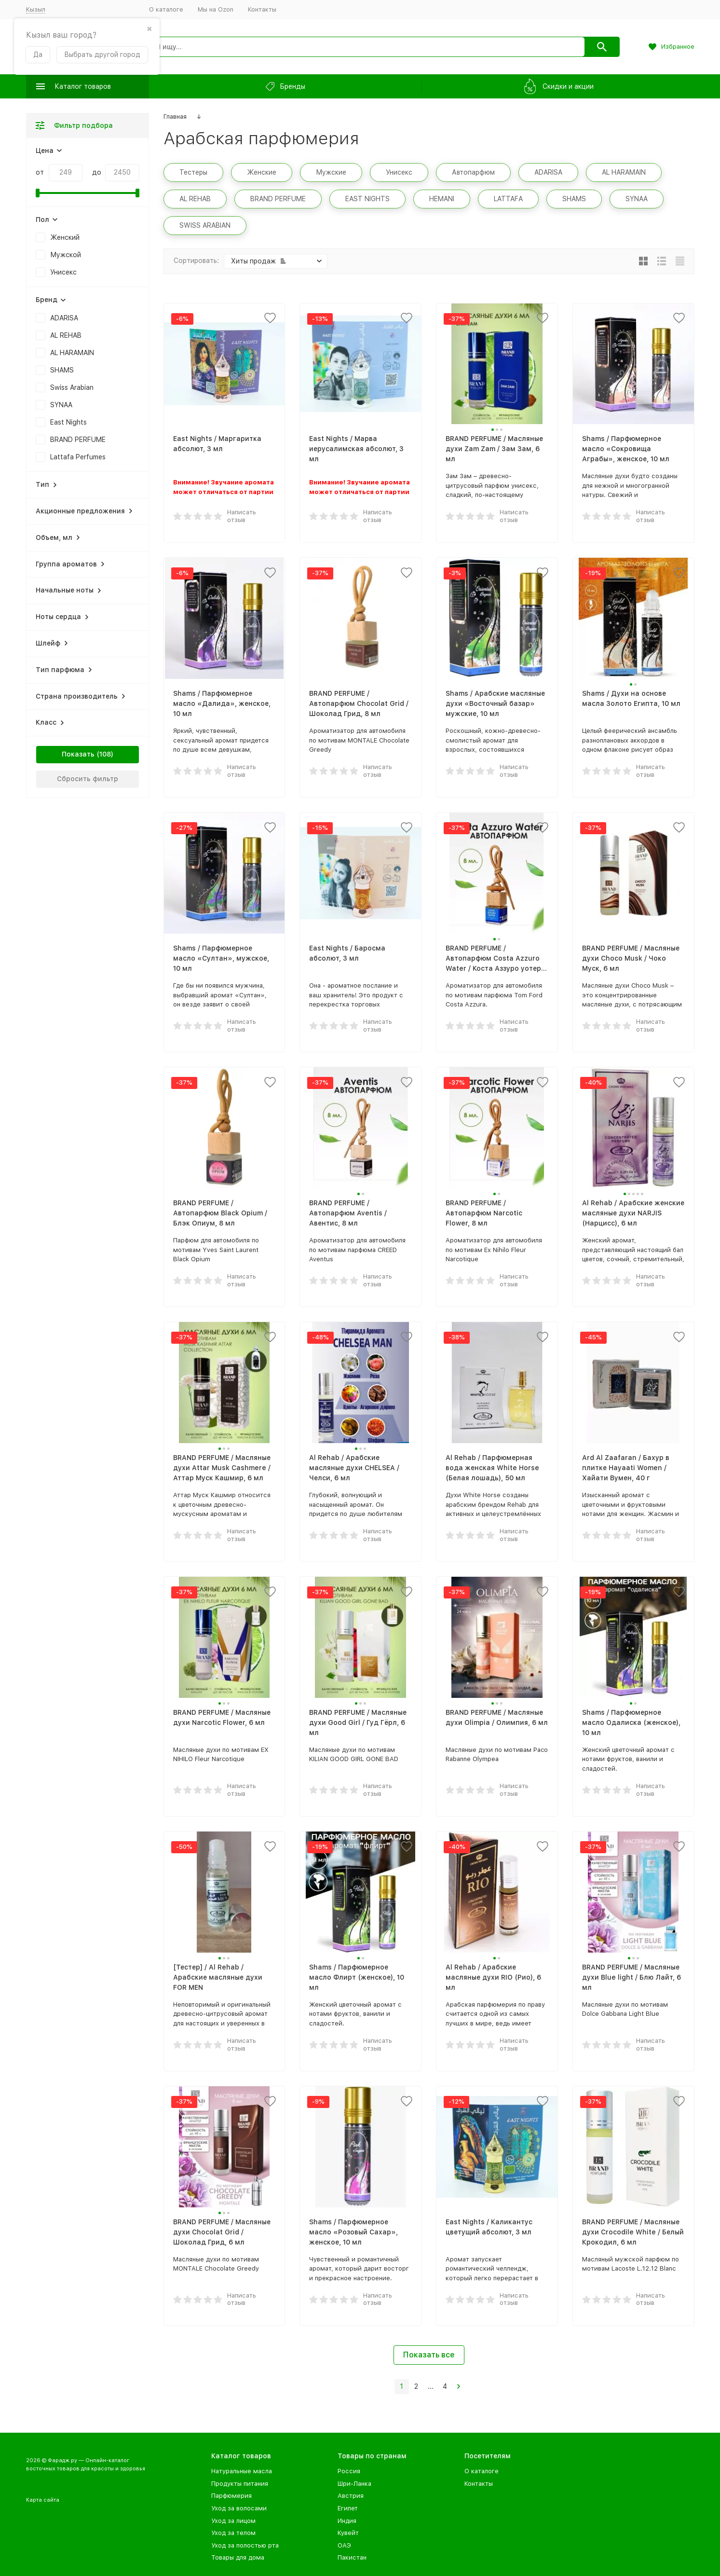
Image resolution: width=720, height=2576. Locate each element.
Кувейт (348, 2532)
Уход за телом (233, 2532)
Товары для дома (237, 2557)
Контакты (262, 9)
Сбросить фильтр (87, 779)
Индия (347, 2520)
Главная (175, 116)
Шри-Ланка (354, 2483)
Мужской (65, 255)
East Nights (68, 422)
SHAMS (62, 370)
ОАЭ (344, 2545)
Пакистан (352, 2557)
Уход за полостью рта (245, 2545)
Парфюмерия (231, 2495)
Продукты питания (239, 2483)
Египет (348, 2508)
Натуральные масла (241, 2471)
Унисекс (63, 272)
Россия (349, 2471)
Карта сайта (42, 2500)
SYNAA (61, 405)
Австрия (351, 2495)
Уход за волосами (239, 2508)
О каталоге (166, 9)
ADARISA (64, 318)
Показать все (429, 2354)
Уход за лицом (233, 2520)
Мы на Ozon (215, 9)
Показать (78, 754)
